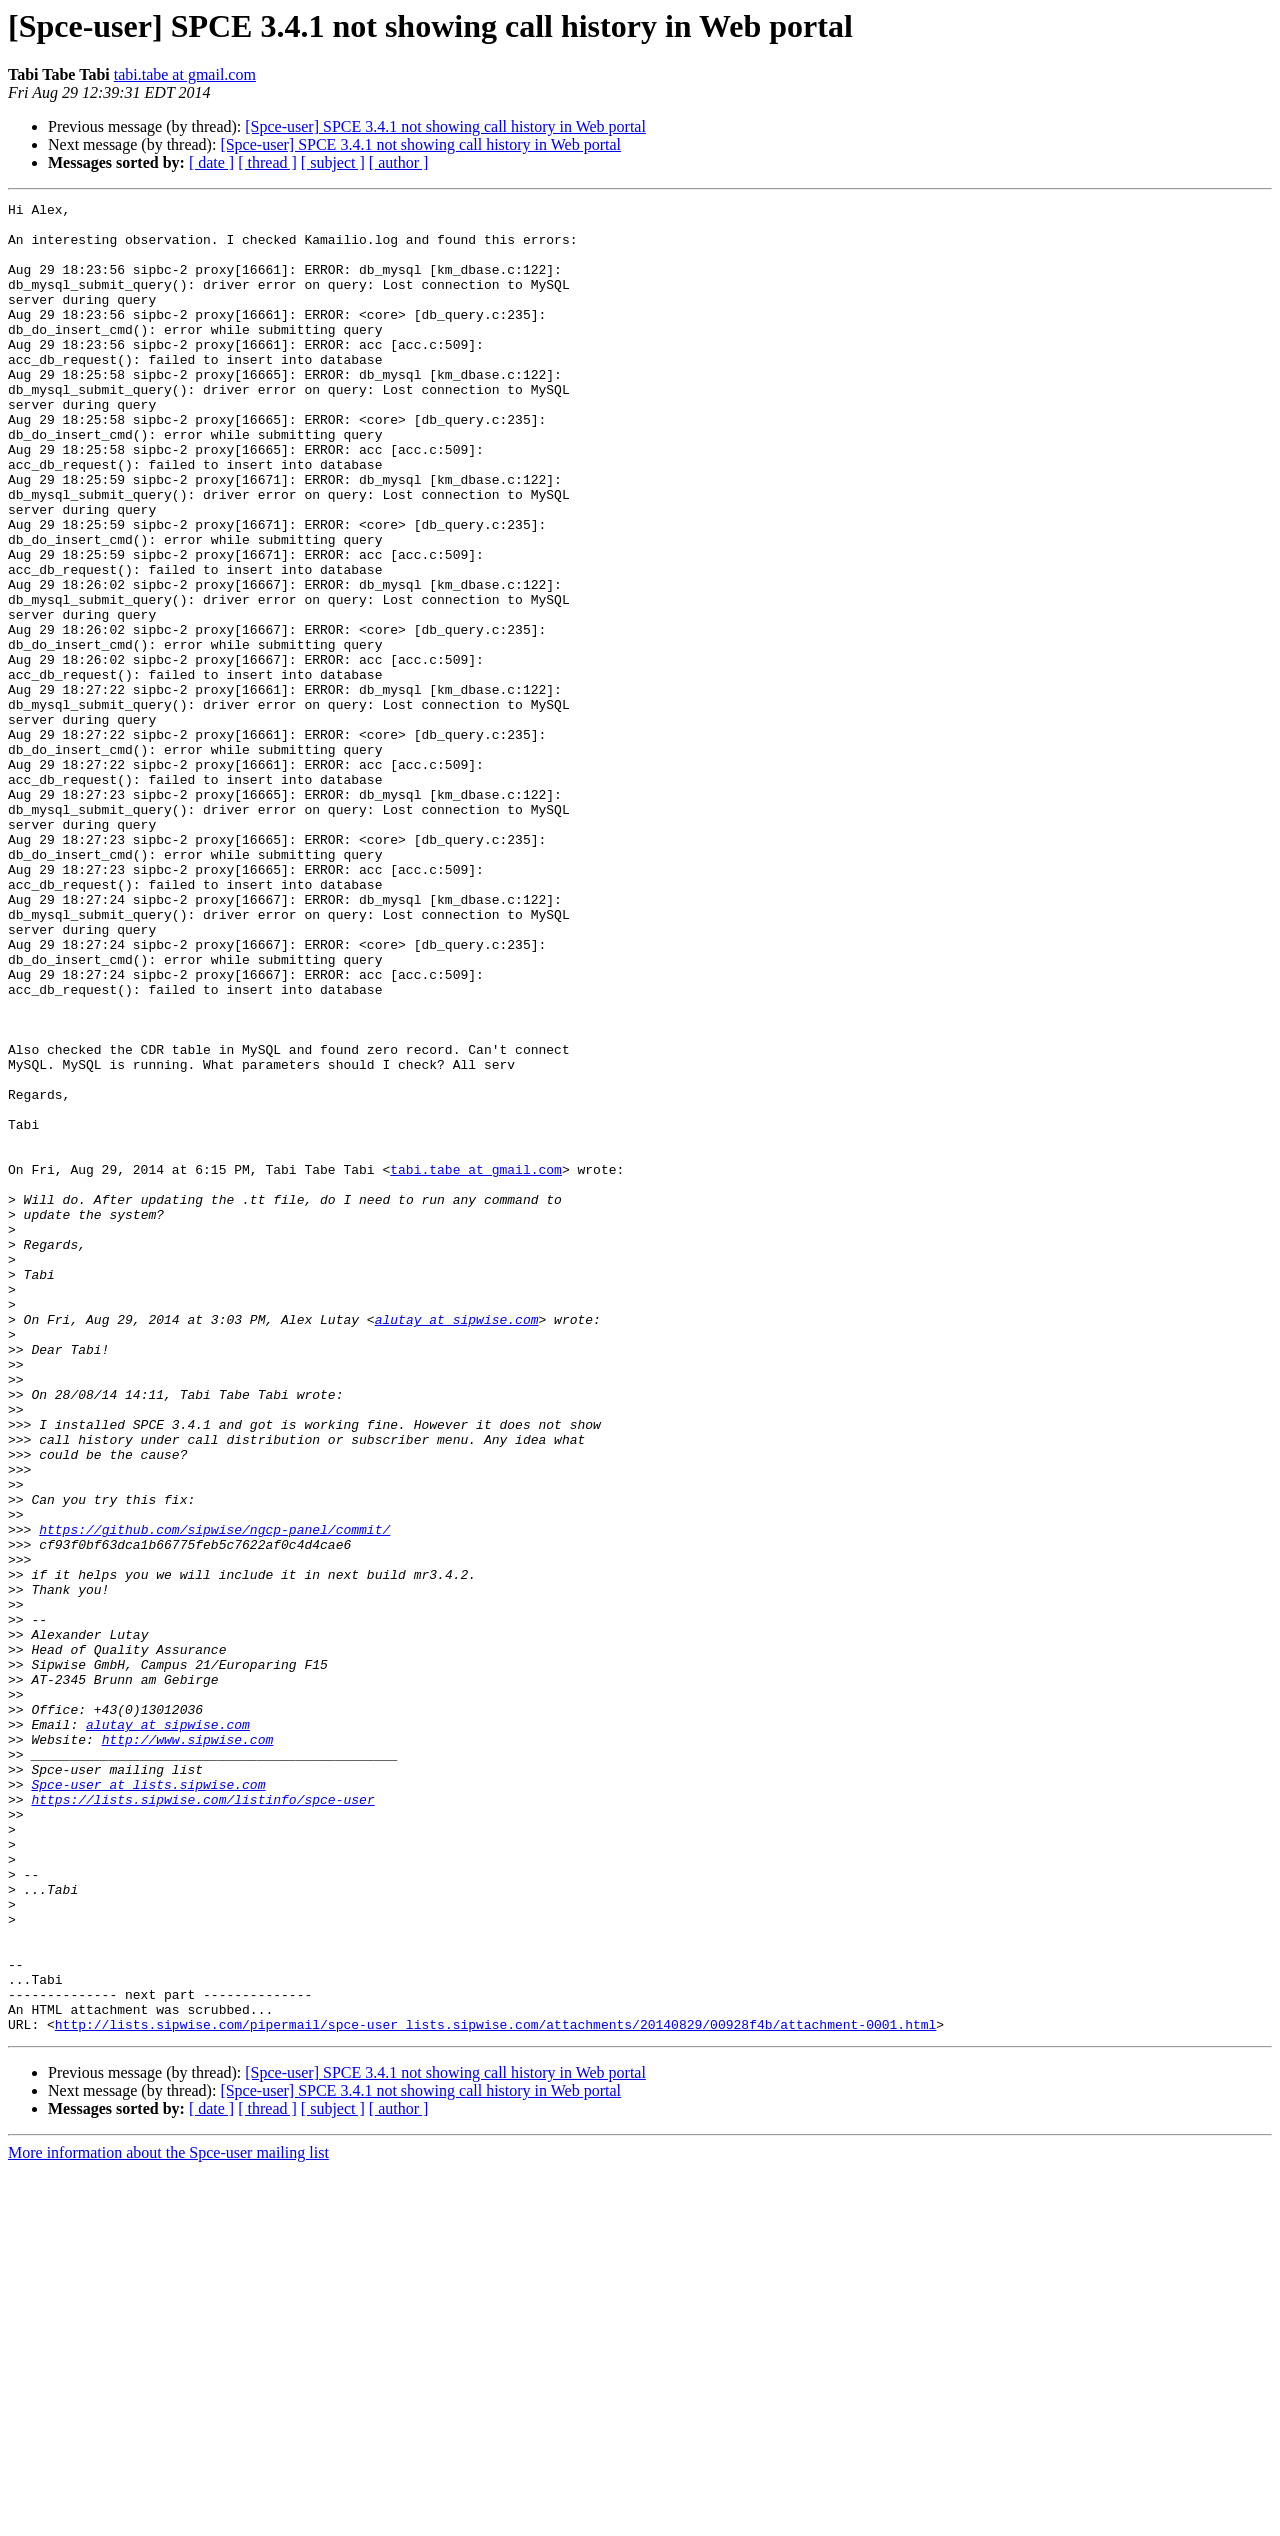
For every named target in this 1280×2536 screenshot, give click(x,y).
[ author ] (399, 162)
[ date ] (211, 162)
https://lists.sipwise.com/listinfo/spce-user (202, 2120)
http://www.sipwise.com (188, 2048)
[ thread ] (267, 162)
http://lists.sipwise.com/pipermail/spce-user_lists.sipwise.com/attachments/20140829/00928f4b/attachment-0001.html (495, 2390)
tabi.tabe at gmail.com (185, 74)
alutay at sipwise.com (457, 1544)
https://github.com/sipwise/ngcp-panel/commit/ (214, 1796)
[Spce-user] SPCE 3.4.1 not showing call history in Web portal (445, 126)
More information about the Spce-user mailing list (168, 2518)
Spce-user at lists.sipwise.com (148, 2102)
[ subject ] (333, 162)
